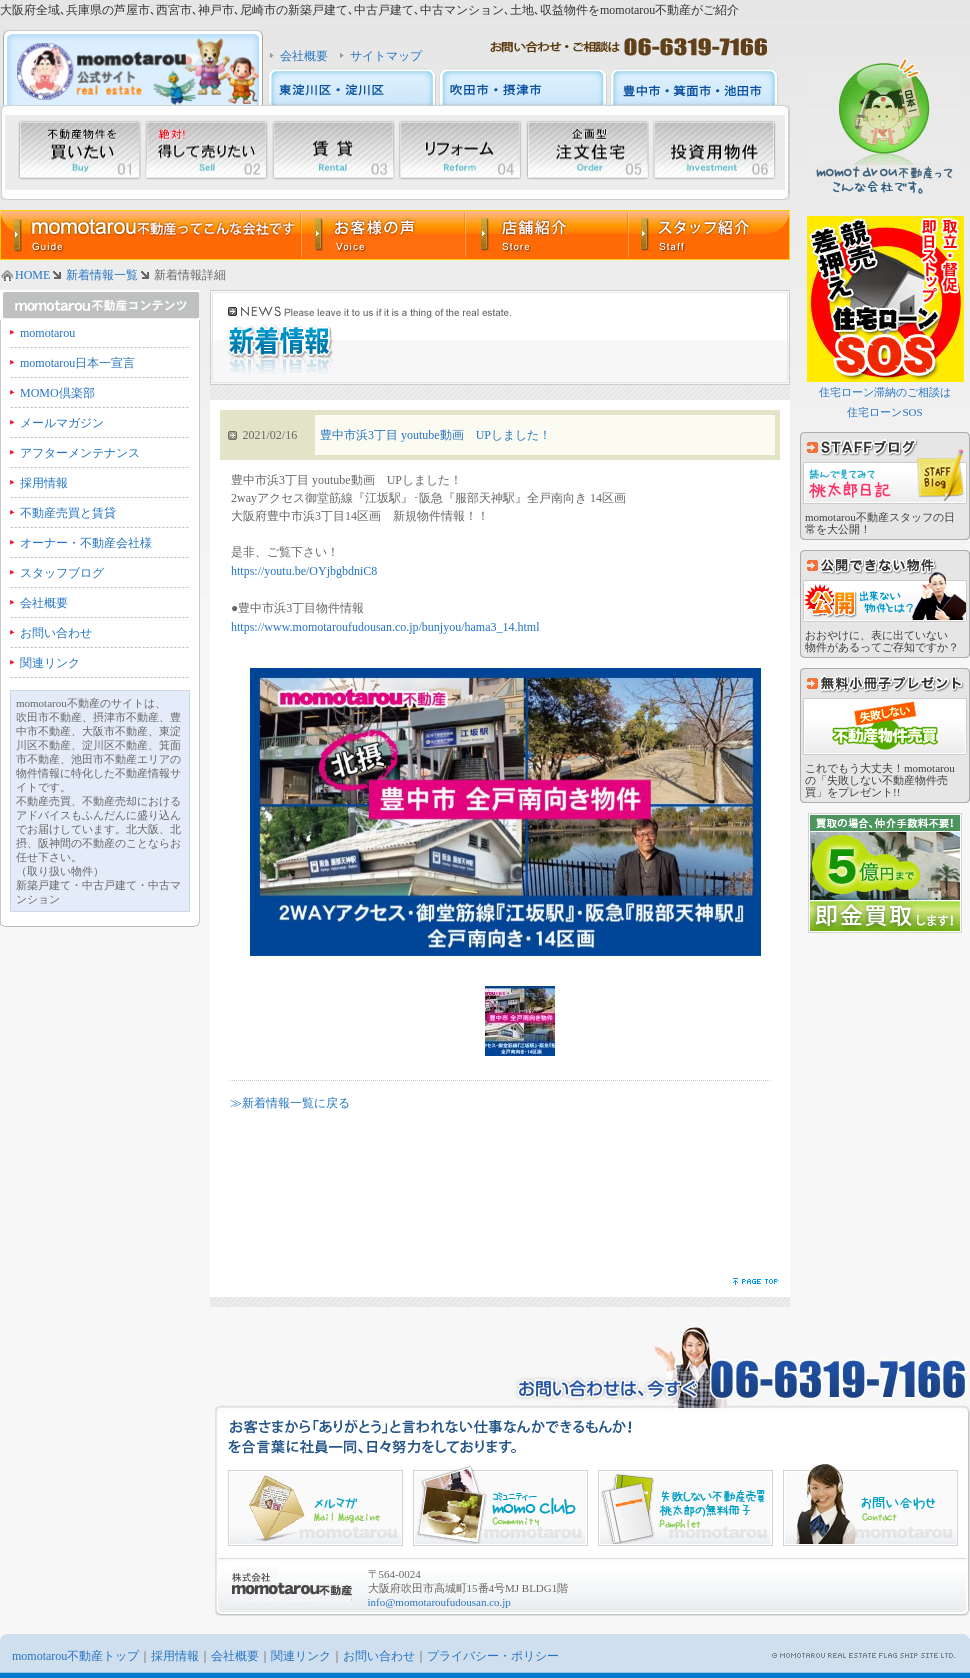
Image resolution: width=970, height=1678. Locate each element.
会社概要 (304, 56)
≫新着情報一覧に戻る (290, 1103)
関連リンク (50, 663)
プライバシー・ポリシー (493, 1656)
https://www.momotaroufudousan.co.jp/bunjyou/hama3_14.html (385, 627)
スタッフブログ (62, 573)
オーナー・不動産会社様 (86, 543)
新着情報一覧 (102, 275)
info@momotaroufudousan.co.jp (439, 1602)
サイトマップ (386, 56)
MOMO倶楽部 (57, 393)
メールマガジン (62, 423)
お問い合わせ (56, 633)
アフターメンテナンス (80, 453)
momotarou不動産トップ (75, 1656)
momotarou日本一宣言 (77, 363)
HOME (32, 275)
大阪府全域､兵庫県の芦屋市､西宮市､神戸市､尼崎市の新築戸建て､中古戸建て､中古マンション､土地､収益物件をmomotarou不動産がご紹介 (369, 10)
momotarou (47, 333)
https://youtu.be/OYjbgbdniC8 (304, 571)
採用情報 (44, 483)
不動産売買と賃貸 (68, 513)
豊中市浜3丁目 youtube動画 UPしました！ (435, 435)
